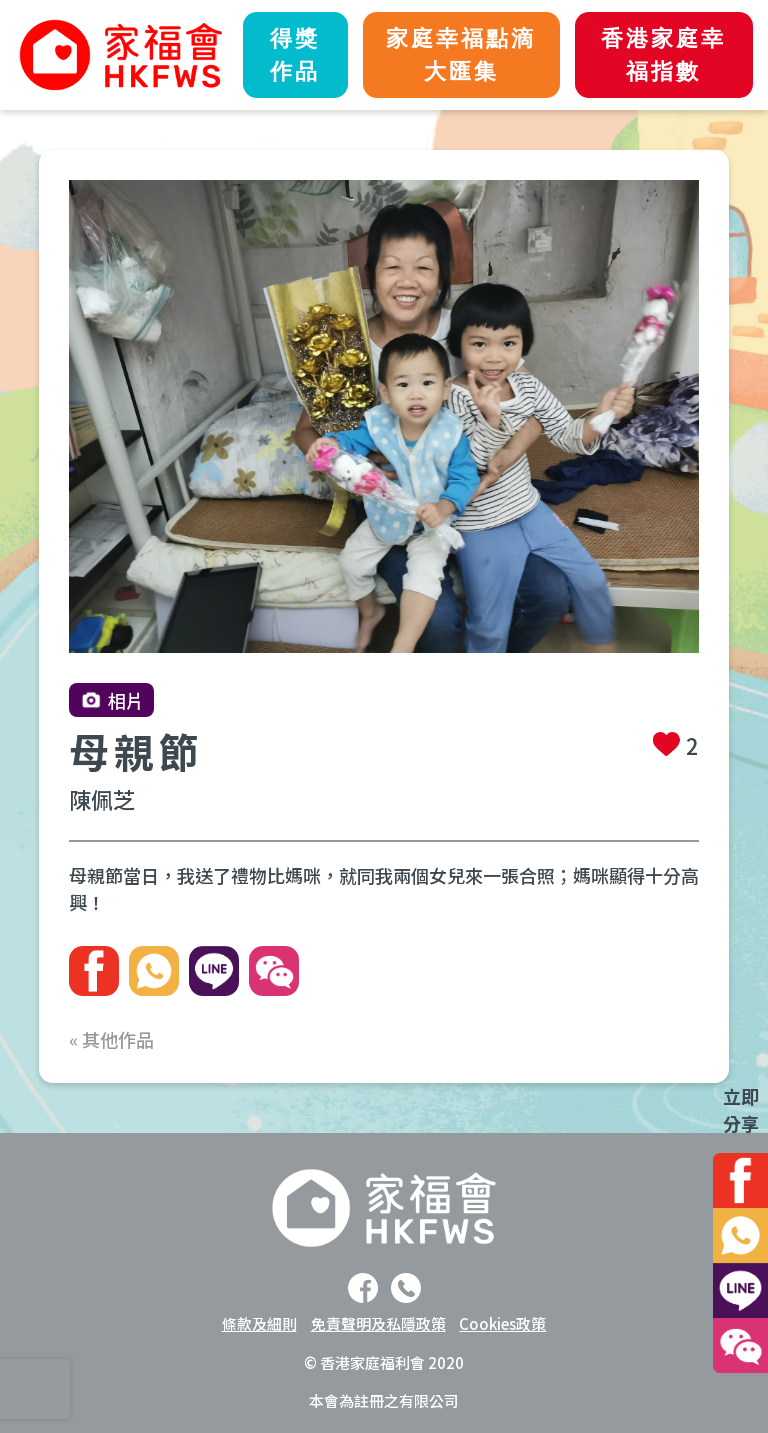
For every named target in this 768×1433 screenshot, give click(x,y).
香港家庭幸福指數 (663, 55)
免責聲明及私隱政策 (378, 1323)
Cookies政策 (502, 1323)
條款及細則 (259, 1323)
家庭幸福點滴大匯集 (461, 55)
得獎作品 (295, 55)
